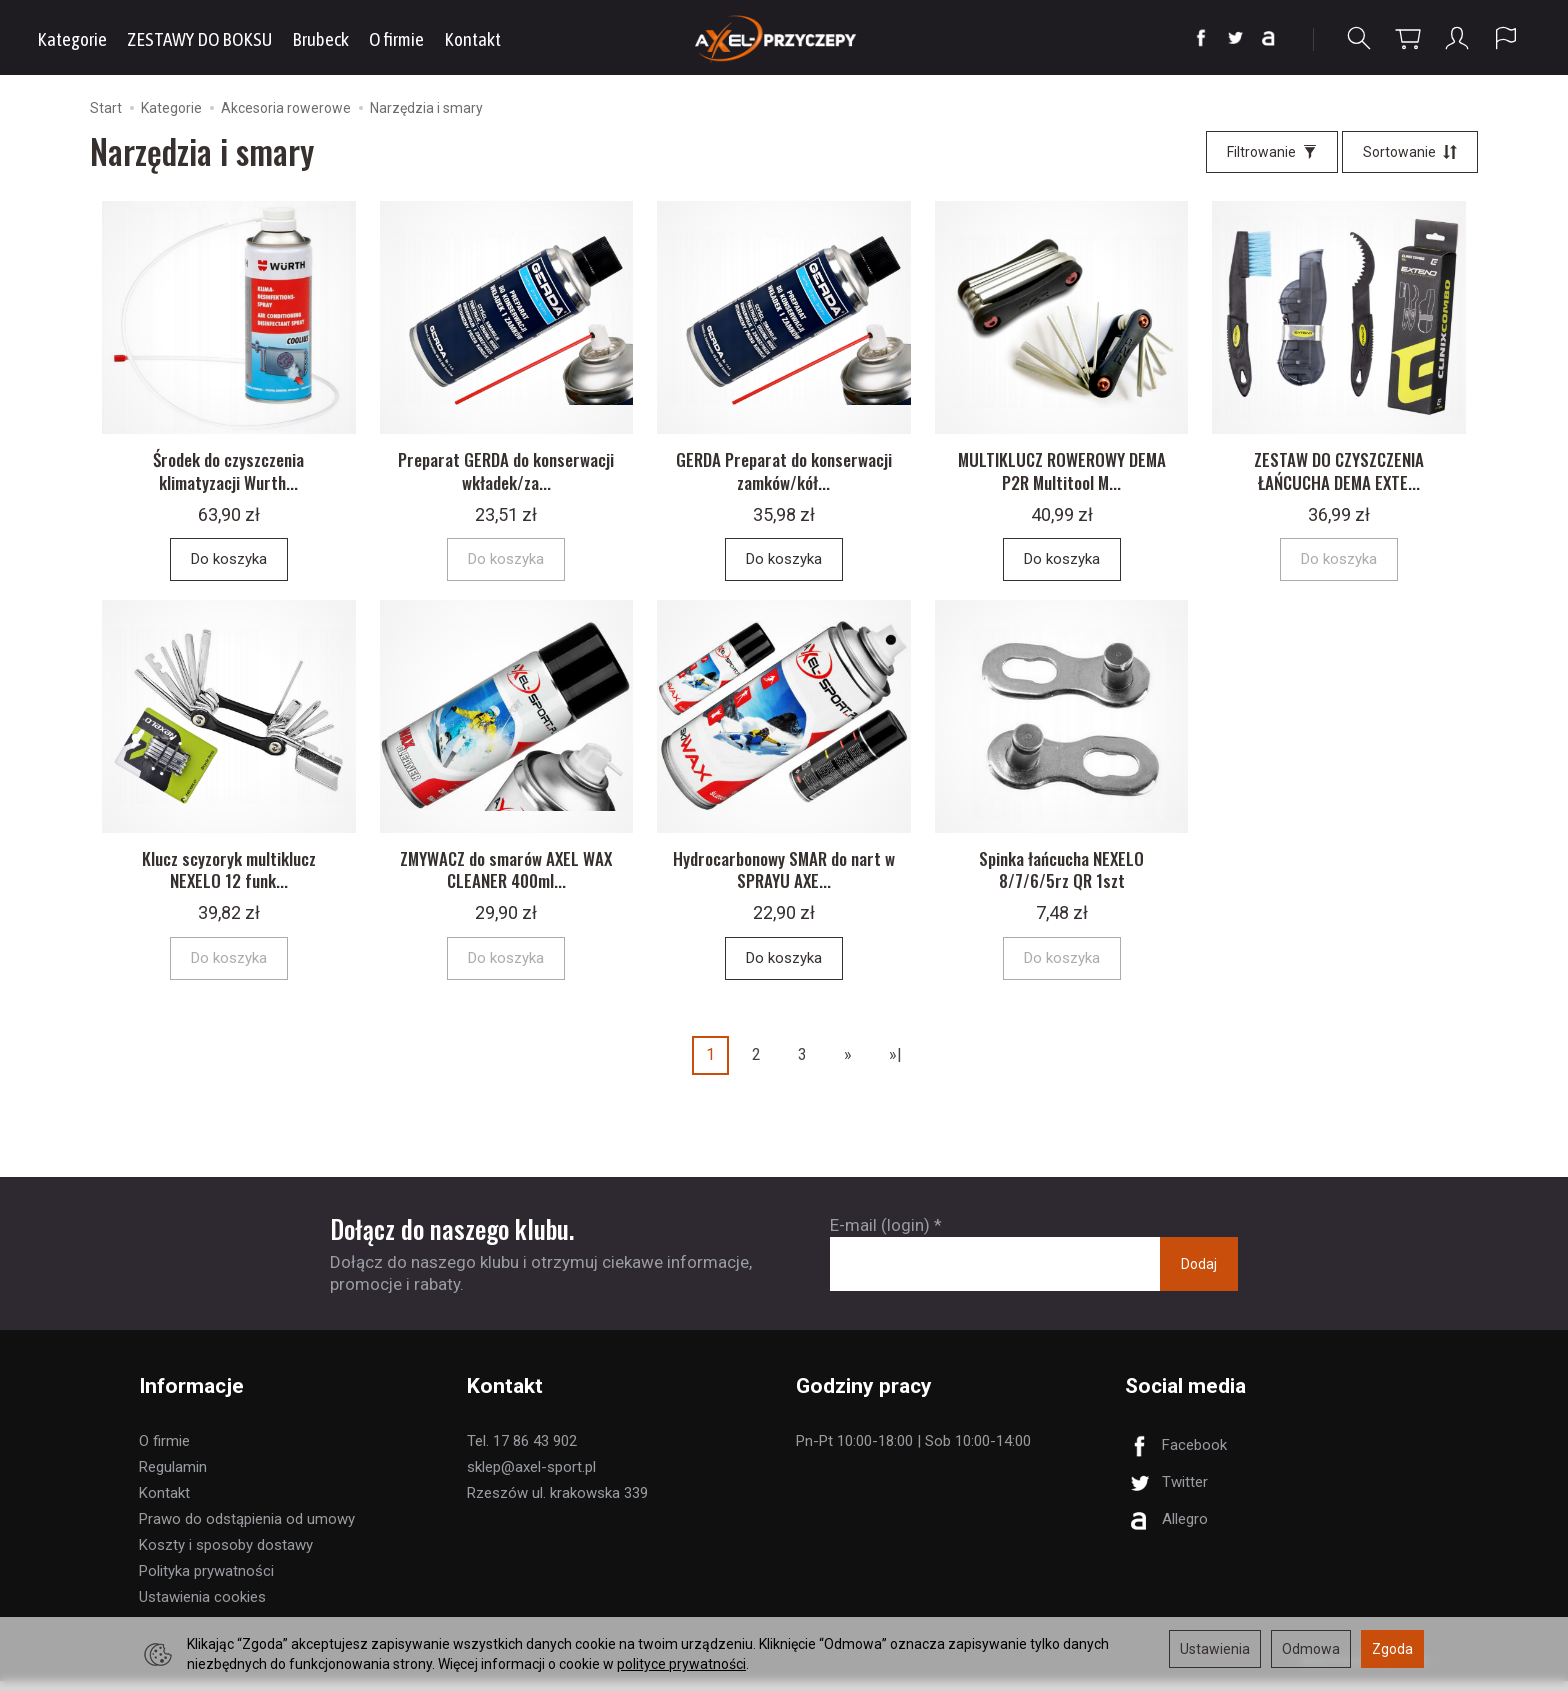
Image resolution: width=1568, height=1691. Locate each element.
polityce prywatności (681, 1664)
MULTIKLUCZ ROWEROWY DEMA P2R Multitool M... (1062, 476)
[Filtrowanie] (1272, 152)
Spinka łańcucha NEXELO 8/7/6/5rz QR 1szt (1061, 880)
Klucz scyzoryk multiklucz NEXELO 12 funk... (229, 880)
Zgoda (1392, 1649)
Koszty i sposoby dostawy (226, 1555)
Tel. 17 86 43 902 (522, 1451)
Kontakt (472, 39)
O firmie (396, 39)
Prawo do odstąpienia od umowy (247, 1529)
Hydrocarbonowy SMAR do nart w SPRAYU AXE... (784, 880)
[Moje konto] (1457, 38)
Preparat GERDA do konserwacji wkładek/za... (506, 476)
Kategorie (72, 39)
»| (895, 1065)
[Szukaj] (1359, 38)
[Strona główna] (784, 37)
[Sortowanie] (1410, 152)
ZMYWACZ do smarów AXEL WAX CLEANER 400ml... (506, 880)
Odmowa (1311, 1649)
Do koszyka (229, 564)
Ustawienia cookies (202, 1607)
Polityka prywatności (206, 1581)
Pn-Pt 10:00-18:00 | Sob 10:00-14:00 (913, 1451)
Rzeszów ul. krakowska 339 (557, 1503)
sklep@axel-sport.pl (531, 1477)
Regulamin (173, 1477)
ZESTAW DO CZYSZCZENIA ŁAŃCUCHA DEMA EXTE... (1339, 476)
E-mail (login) (880, 1235)
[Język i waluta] (1506, 38)
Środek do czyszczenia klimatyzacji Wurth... (228, 476)
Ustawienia (1215, 1649)
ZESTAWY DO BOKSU (199, 39)
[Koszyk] (1408, 38)
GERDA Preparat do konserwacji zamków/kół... (784, 476)
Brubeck (320, 39)
